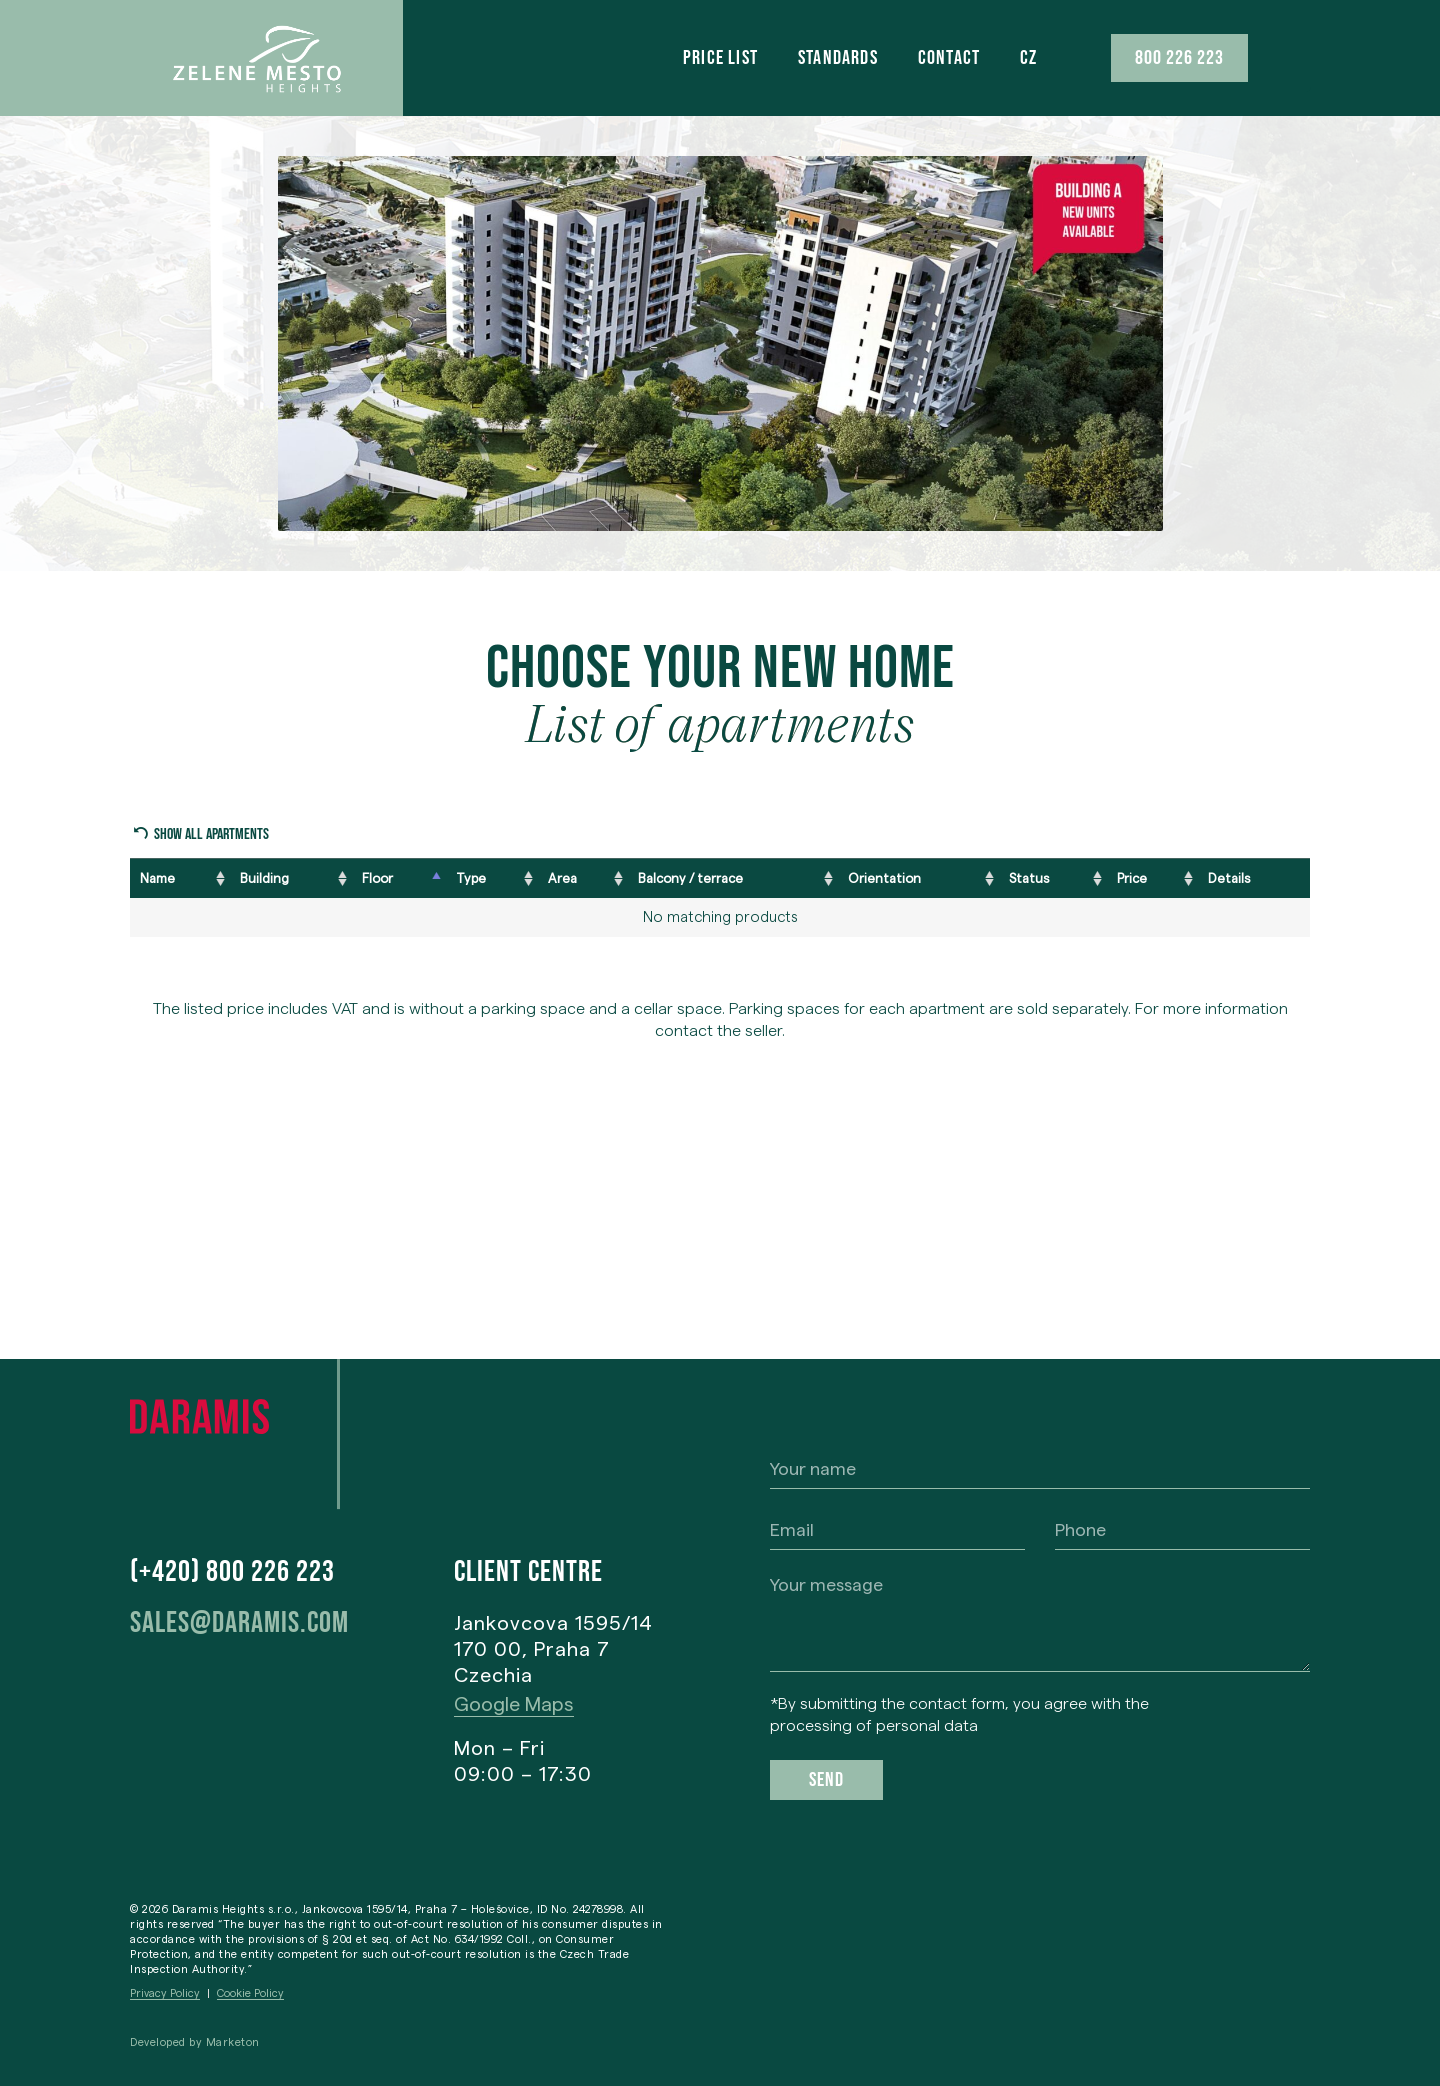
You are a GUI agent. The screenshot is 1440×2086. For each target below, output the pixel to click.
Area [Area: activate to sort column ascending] (562, 878)
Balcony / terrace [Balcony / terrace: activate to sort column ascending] (690, 878)
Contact (949, 58)
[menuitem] (1028, 58)
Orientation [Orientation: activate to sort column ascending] (884, 878)
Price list (720, 58)
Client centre (528, 1572)
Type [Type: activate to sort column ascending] (471, 878)
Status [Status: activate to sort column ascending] (1029, 878)
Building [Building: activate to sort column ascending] (264, 878)
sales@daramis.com (239, 1623)
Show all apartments (211, 834)
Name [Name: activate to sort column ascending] (157, 878)
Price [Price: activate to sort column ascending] (1132, 878)
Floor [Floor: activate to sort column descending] (377, 878)
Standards (838, 58)
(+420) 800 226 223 (232, 1572)
